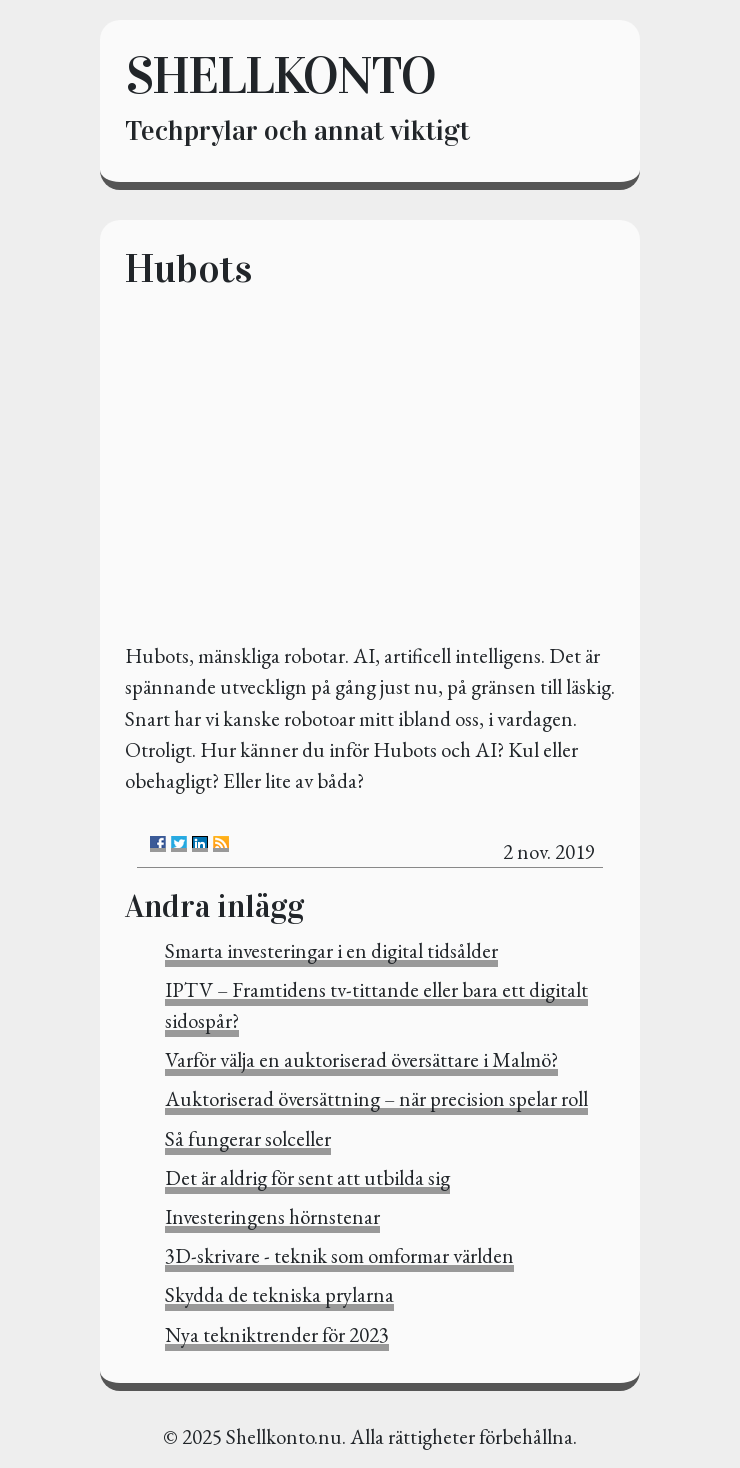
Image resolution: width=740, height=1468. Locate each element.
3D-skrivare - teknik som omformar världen (339, 1255)
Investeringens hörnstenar (272, 1216)
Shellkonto (280, 75)
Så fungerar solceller (248, 1138)
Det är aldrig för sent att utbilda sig (307, 1177)
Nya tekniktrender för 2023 (277, 1334)
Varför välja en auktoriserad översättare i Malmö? (361, 1059)
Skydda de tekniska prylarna (279, 1294)
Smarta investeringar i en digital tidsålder (331, 950)
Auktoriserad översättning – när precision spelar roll (376, 1098)
